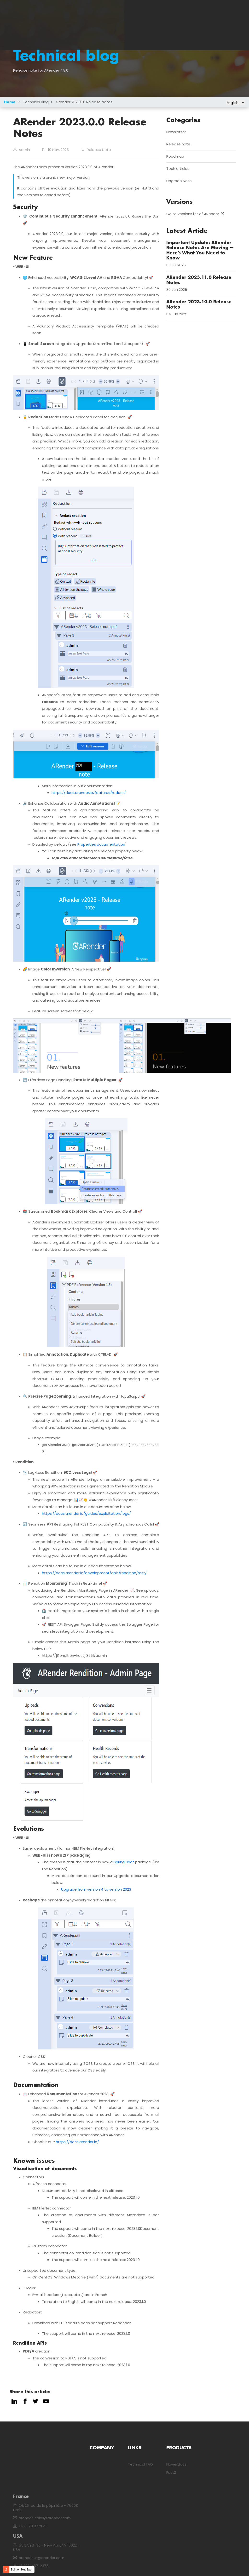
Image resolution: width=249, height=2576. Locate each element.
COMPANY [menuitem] (103, 2448)
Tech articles (177, 168)
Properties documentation (101, 844)
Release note (99, 149)
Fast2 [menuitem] (171, 2472)
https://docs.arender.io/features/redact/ (89, 792)
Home (9, 102)
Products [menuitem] (179, 2448)
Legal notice (93, 2565)
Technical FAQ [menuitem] (140, 2464)
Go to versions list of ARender (195, 213)
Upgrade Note (179, 181)
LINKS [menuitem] (135, 2448)
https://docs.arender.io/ (77, 2141)
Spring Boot (124, 1862)
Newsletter (176, 132)
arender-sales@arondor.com (45, 2480)
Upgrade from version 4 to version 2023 (96, 1889)
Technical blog (36, 101)
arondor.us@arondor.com (41, 2520)
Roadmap (175, 156)
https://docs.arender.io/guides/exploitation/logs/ (86, 1513)
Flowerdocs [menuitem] (176, 2464)
